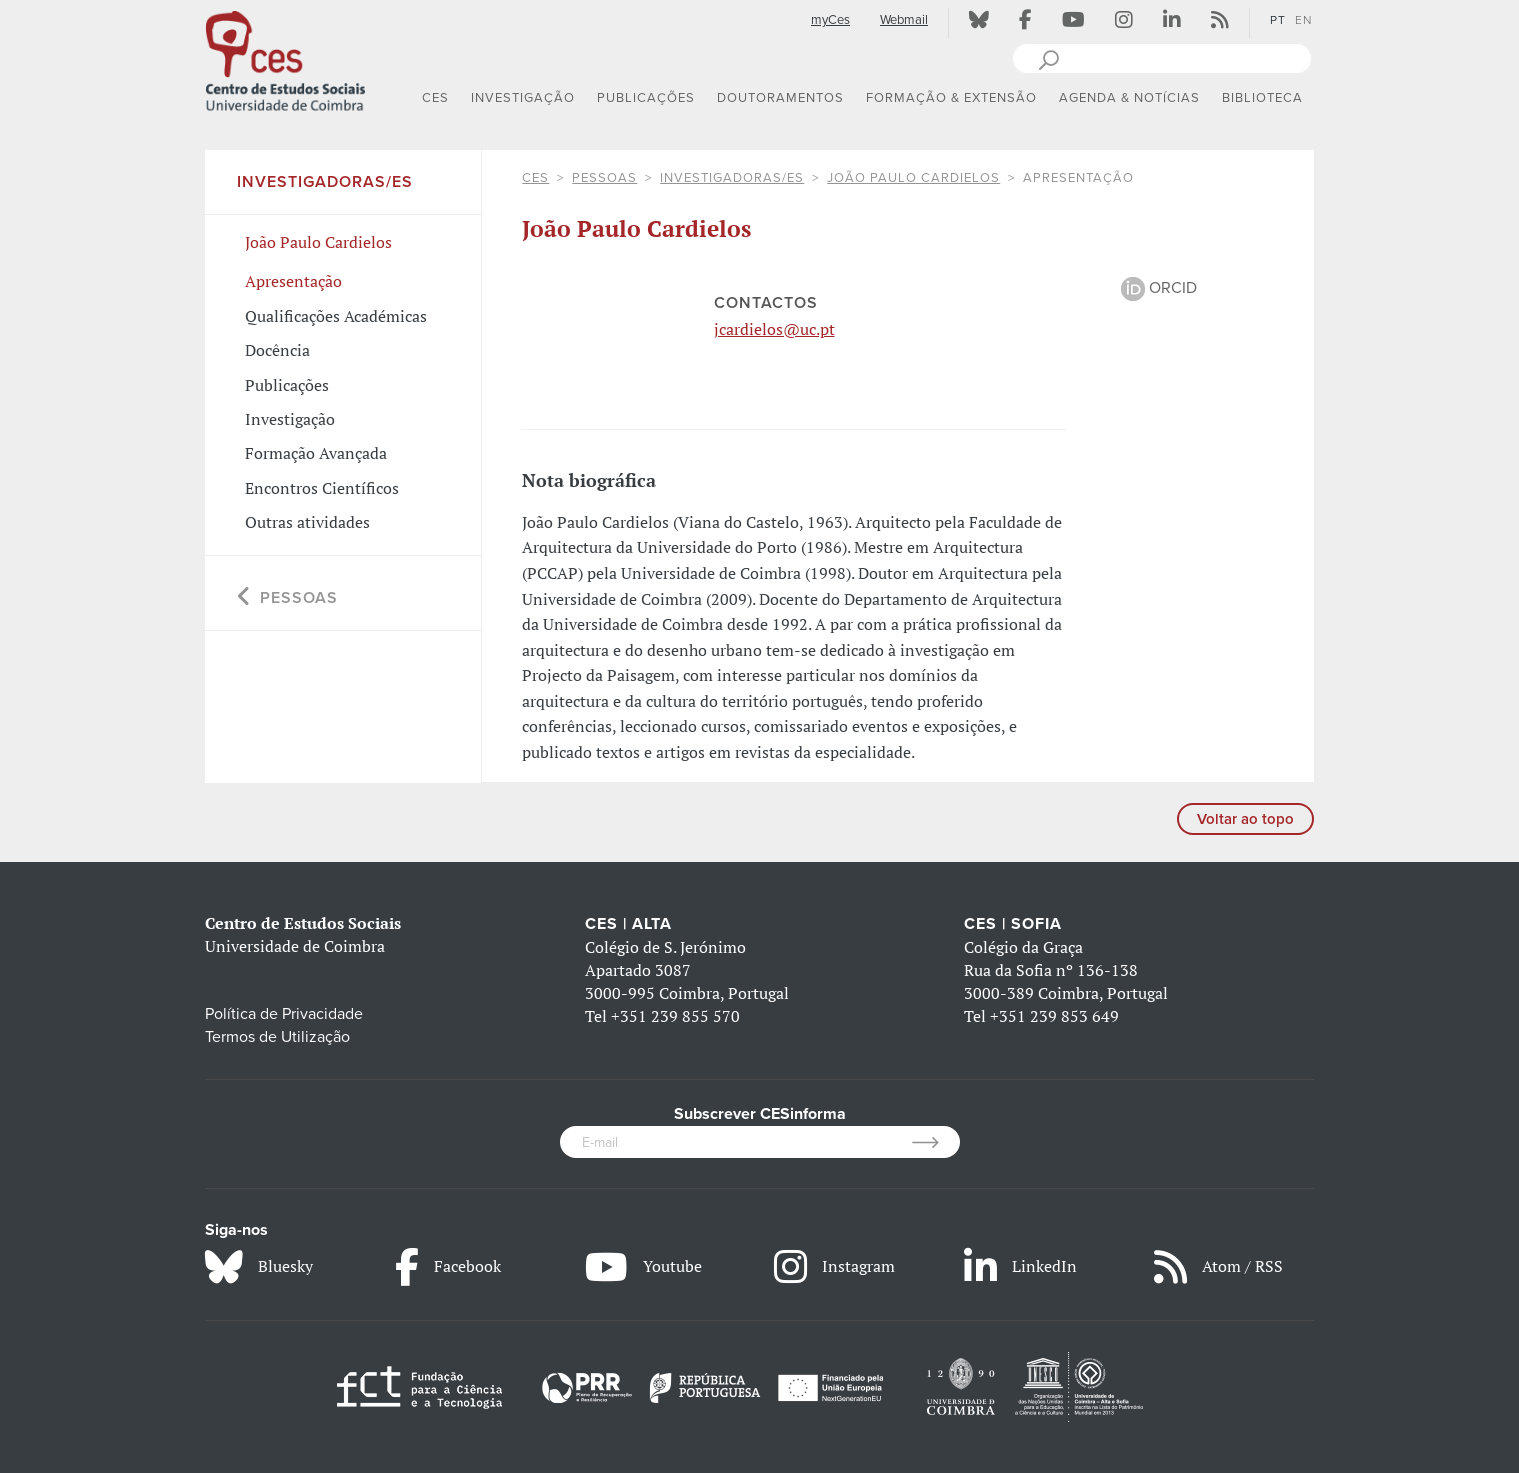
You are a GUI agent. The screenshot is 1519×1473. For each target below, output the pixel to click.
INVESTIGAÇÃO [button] (523, 98)
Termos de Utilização (277, 1037)
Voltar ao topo (1245, 819)
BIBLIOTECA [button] (1262, 98)
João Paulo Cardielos (913, 178)
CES (535, 178)
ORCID (1159, 288)
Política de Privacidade (284, 1014)
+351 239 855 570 (675, 1016)
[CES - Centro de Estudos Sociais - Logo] (285, 59)
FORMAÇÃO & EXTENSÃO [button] (951, 98)
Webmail (904, 20)
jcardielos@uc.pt (774, 329)
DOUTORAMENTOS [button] (780, 98)
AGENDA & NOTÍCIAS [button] (1129, 98)
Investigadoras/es (732, 178)
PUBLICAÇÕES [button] (646, 98)
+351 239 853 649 (1054, 1016)
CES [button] (435, 98)
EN (1303, 20)
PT (1278, 20)
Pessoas (604, 178)
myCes (830, 20)
